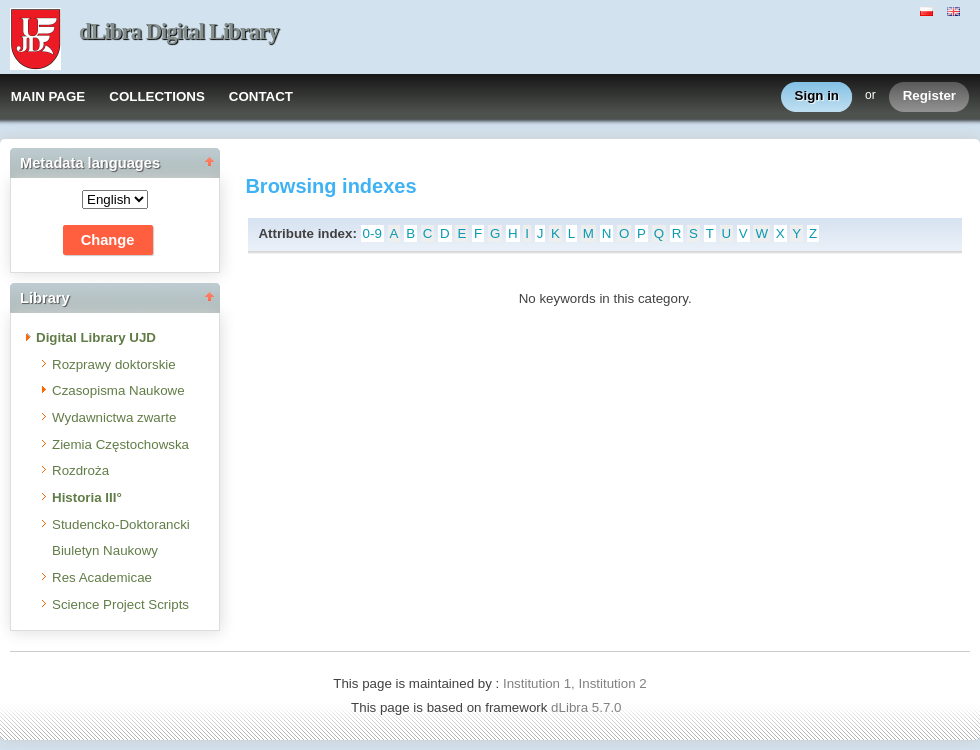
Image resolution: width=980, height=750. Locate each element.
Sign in (817, 96)
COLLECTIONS (157, 96)
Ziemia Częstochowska (120, 444)
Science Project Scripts (120, 604)
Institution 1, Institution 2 (575, 683)
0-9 (372, 233)
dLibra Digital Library (179, 31)
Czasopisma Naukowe (118, 390)
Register (929, 96)
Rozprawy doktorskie (114, 364)
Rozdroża (80, 470)
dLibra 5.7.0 (588, 707)
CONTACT (261, 96)
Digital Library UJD (96, 337)
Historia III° (87, 497)
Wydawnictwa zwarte (114, 417)
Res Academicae (102, 577)
